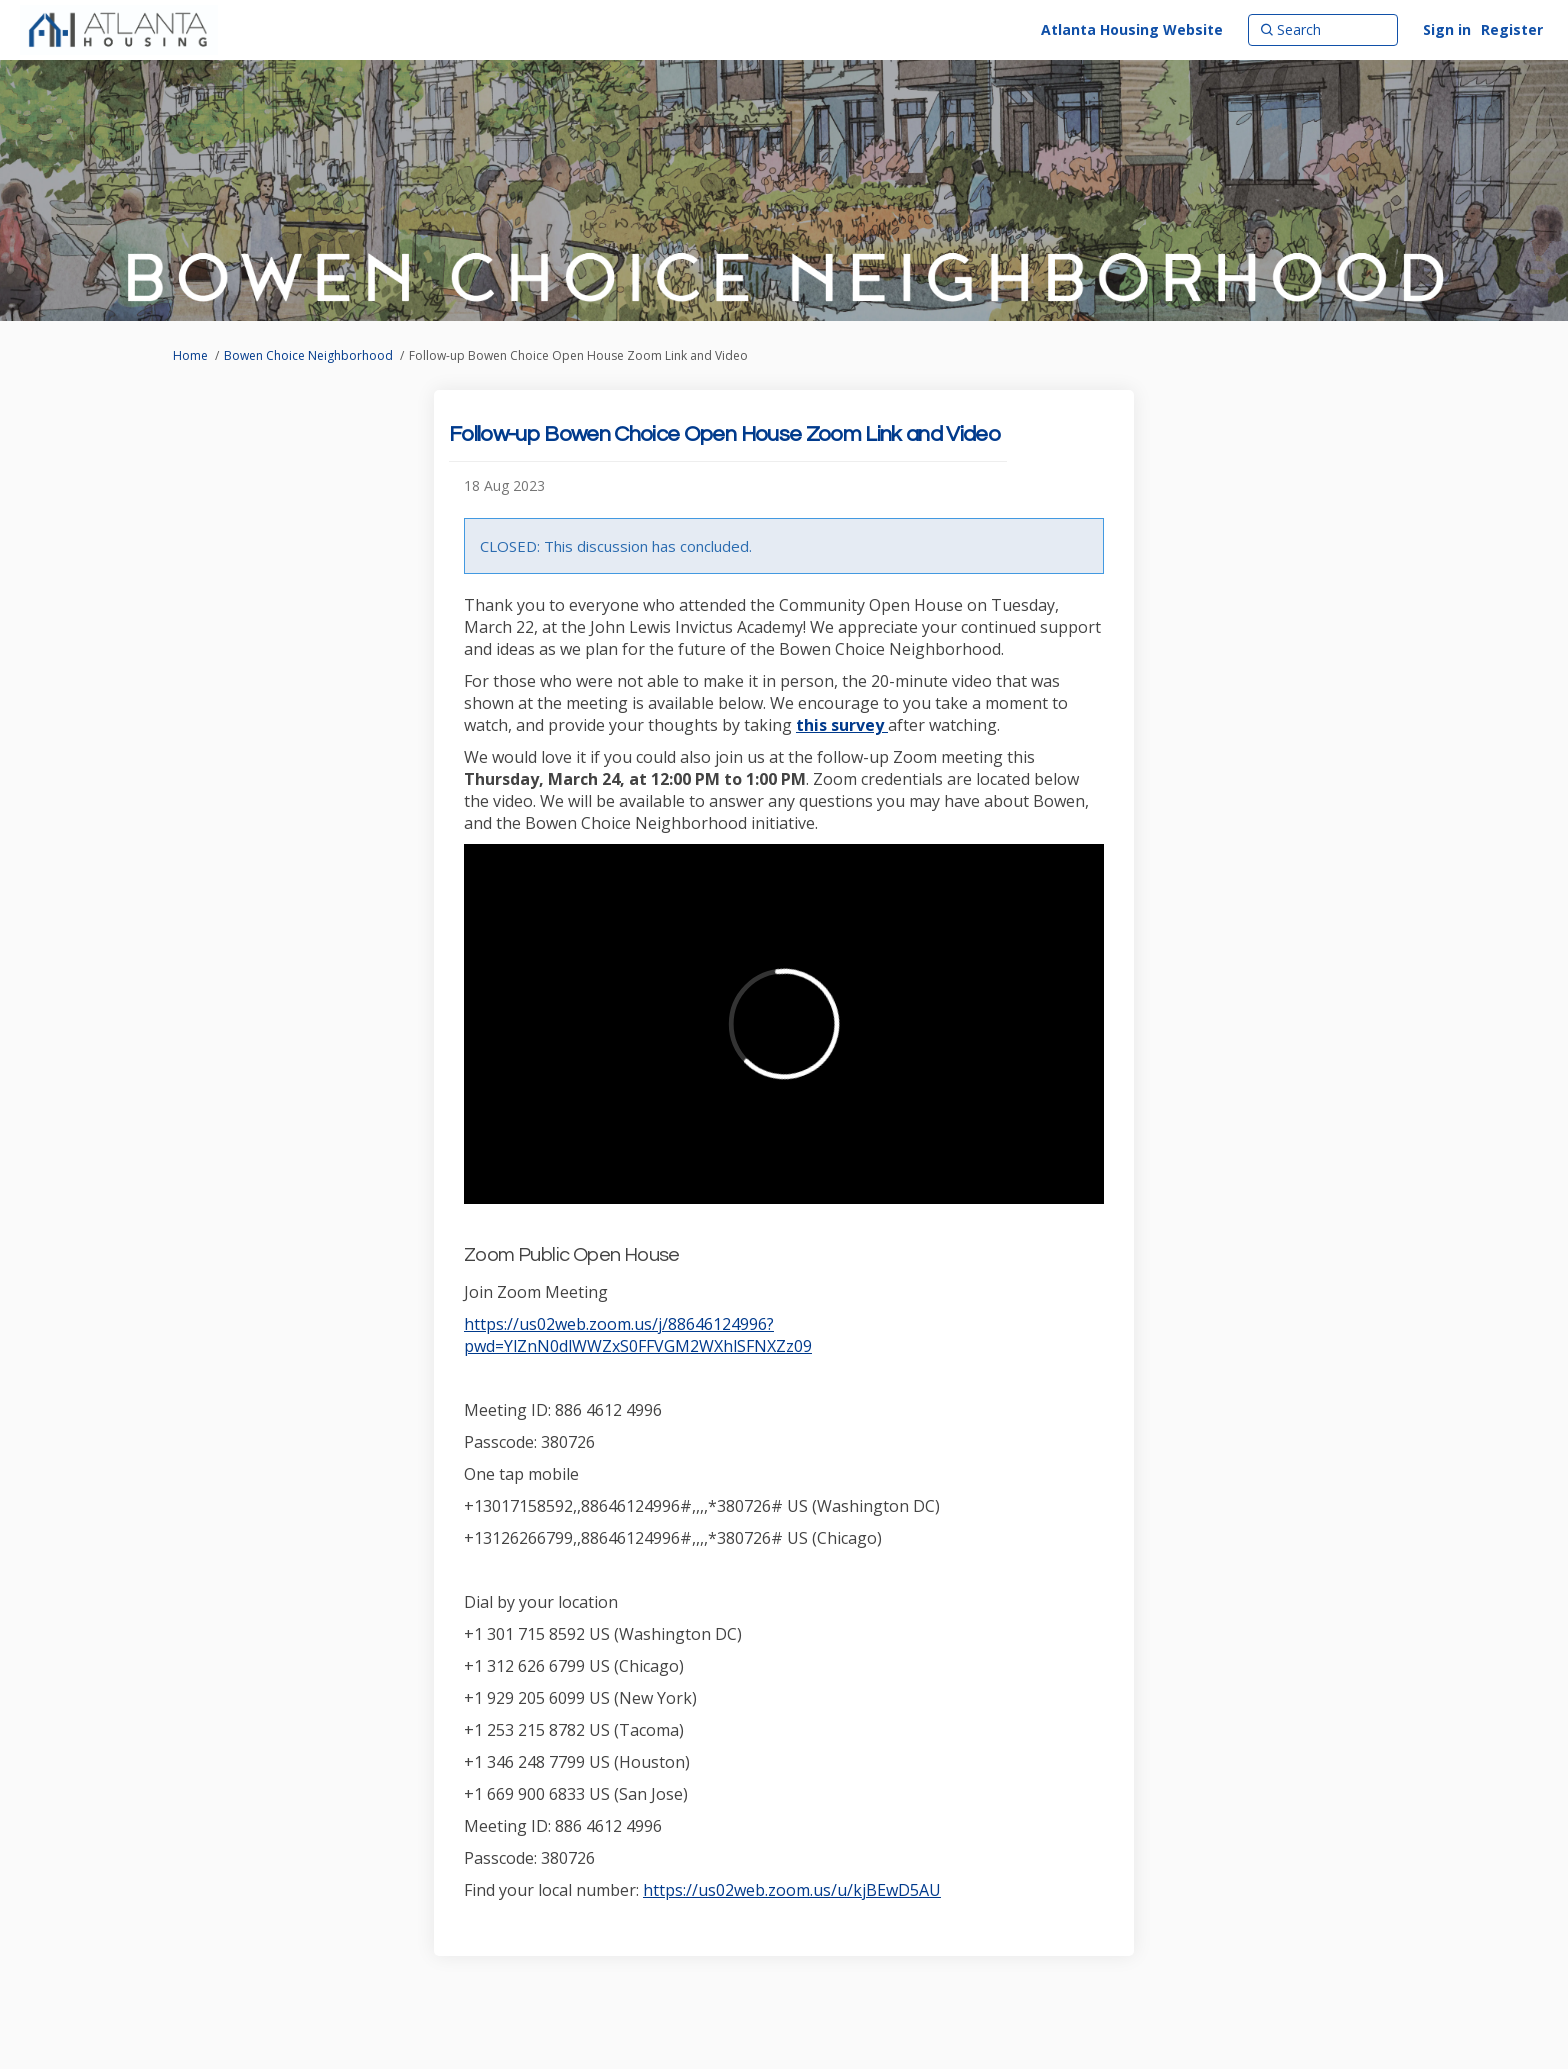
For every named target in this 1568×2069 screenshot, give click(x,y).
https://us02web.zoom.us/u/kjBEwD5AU (792, 1890)
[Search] (1323, 30)
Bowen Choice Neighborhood (308, 355)
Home (190, 355)
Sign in (1447, 29)
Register (1512, 29)
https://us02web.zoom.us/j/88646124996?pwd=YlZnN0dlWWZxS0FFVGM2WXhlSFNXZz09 (638, 1335)
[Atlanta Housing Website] (1132, 30)
